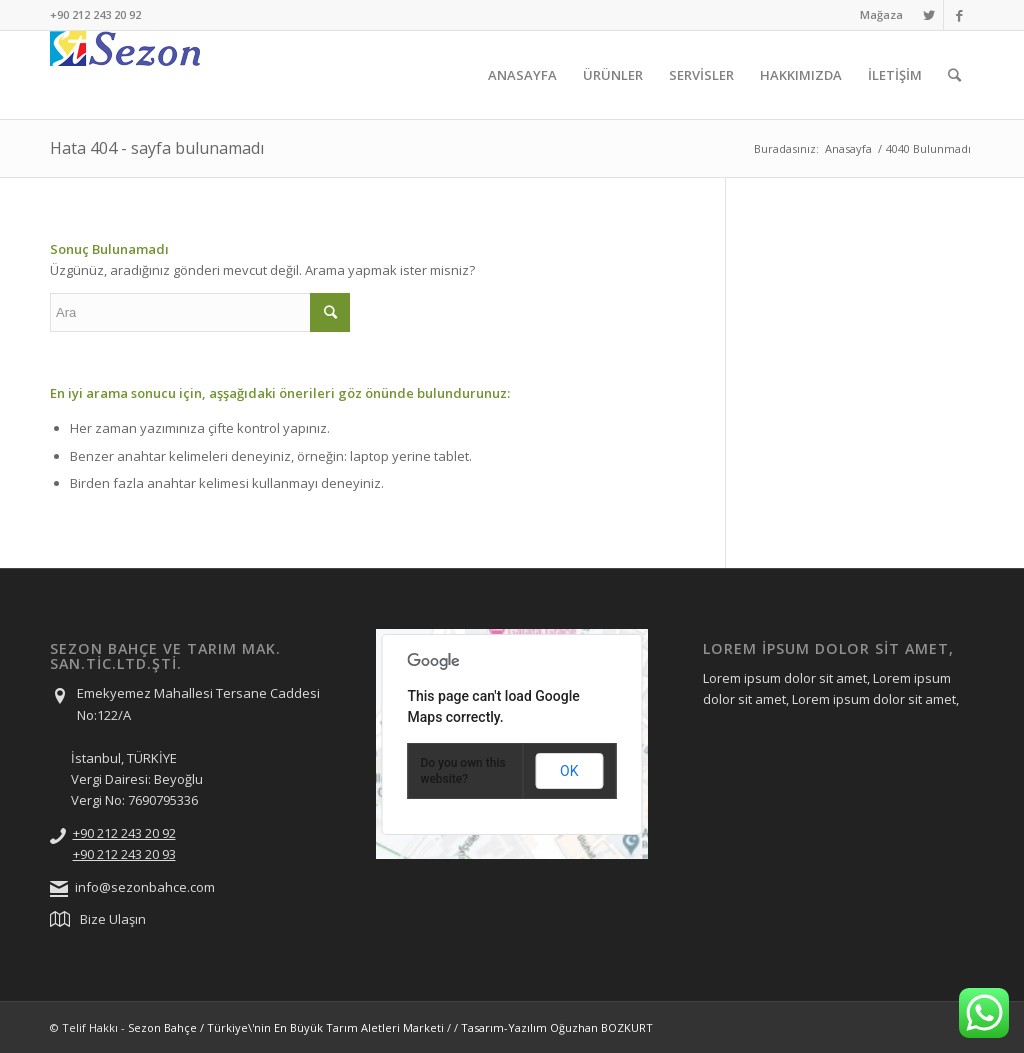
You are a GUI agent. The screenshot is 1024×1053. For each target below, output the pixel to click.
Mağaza (881, 14)
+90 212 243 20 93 (124, 854)
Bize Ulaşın (113, 919)
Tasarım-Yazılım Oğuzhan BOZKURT (557, 1027)
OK (569, 771)
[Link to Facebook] (959, 15)
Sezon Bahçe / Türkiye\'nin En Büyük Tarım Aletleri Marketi (286, 1027)
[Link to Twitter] (928, 15)
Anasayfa (848, 148)
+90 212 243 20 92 (124, 833)
